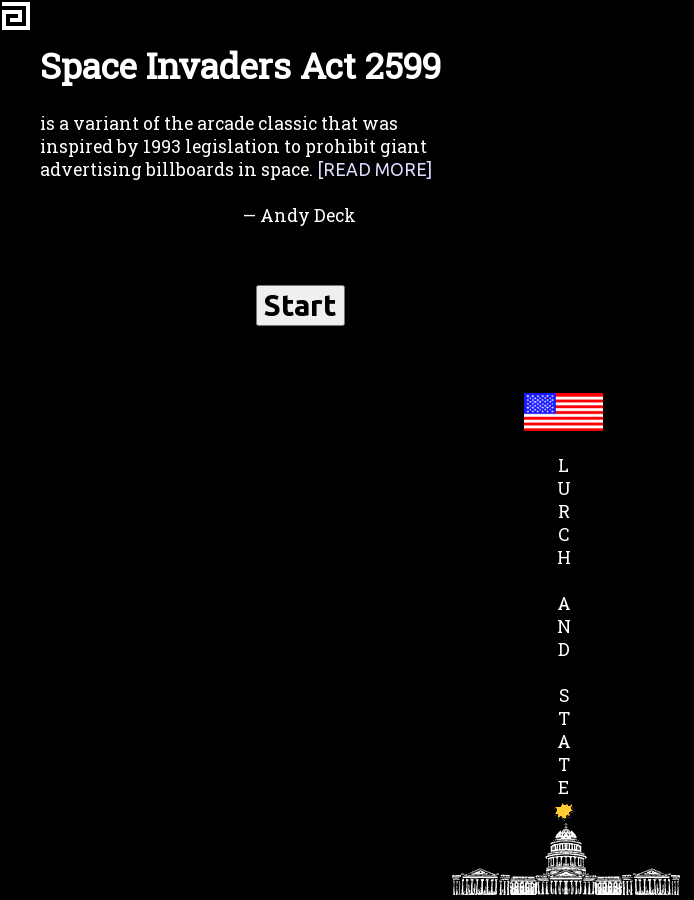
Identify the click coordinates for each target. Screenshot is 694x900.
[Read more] (374, 169)
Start (300, 305)
